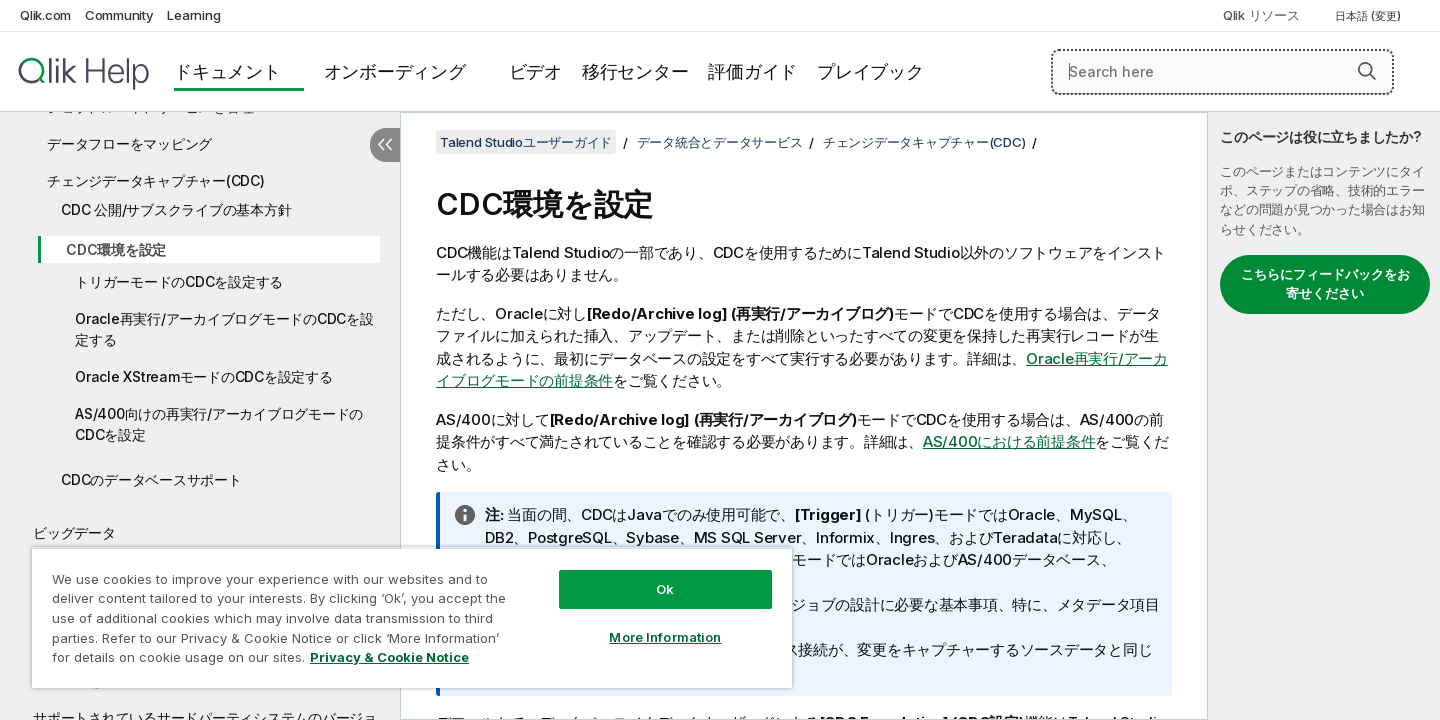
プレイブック (870, 71)
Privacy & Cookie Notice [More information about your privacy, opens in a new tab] (389, 657)
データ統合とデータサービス (720, 142)
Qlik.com (45, 15)
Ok (665, 589)
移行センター (635, 71)
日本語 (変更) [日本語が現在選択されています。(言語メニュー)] (1369, 16)
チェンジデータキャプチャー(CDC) (156, 180)
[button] (1367, 71)
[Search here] (1222, 72)
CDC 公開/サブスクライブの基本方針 (176, 209)
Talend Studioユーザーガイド (526, 142)
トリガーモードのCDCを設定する (179, 281)
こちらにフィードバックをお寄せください (1325, 284)
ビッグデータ (74, 532)
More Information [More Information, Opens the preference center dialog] (665, 637)
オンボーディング (395, 71)
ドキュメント (227, 71)
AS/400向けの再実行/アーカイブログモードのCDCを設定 (219, 424)
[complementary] (1324, 416)
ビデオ (535, 71)
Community (119, 15)
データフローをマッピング (129, 143)
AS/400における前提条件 (1009, 441)
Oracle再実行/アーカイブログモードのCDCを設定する (224, 329)
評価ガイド (752, 71)
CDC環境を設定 (116, 249)
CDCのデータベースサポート (151, 479)
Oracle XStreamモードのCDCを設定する (204, 376)
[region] (412, 617)
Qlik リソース (1261, 15)
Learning (193, 15)
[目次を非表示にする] (385, 145)
